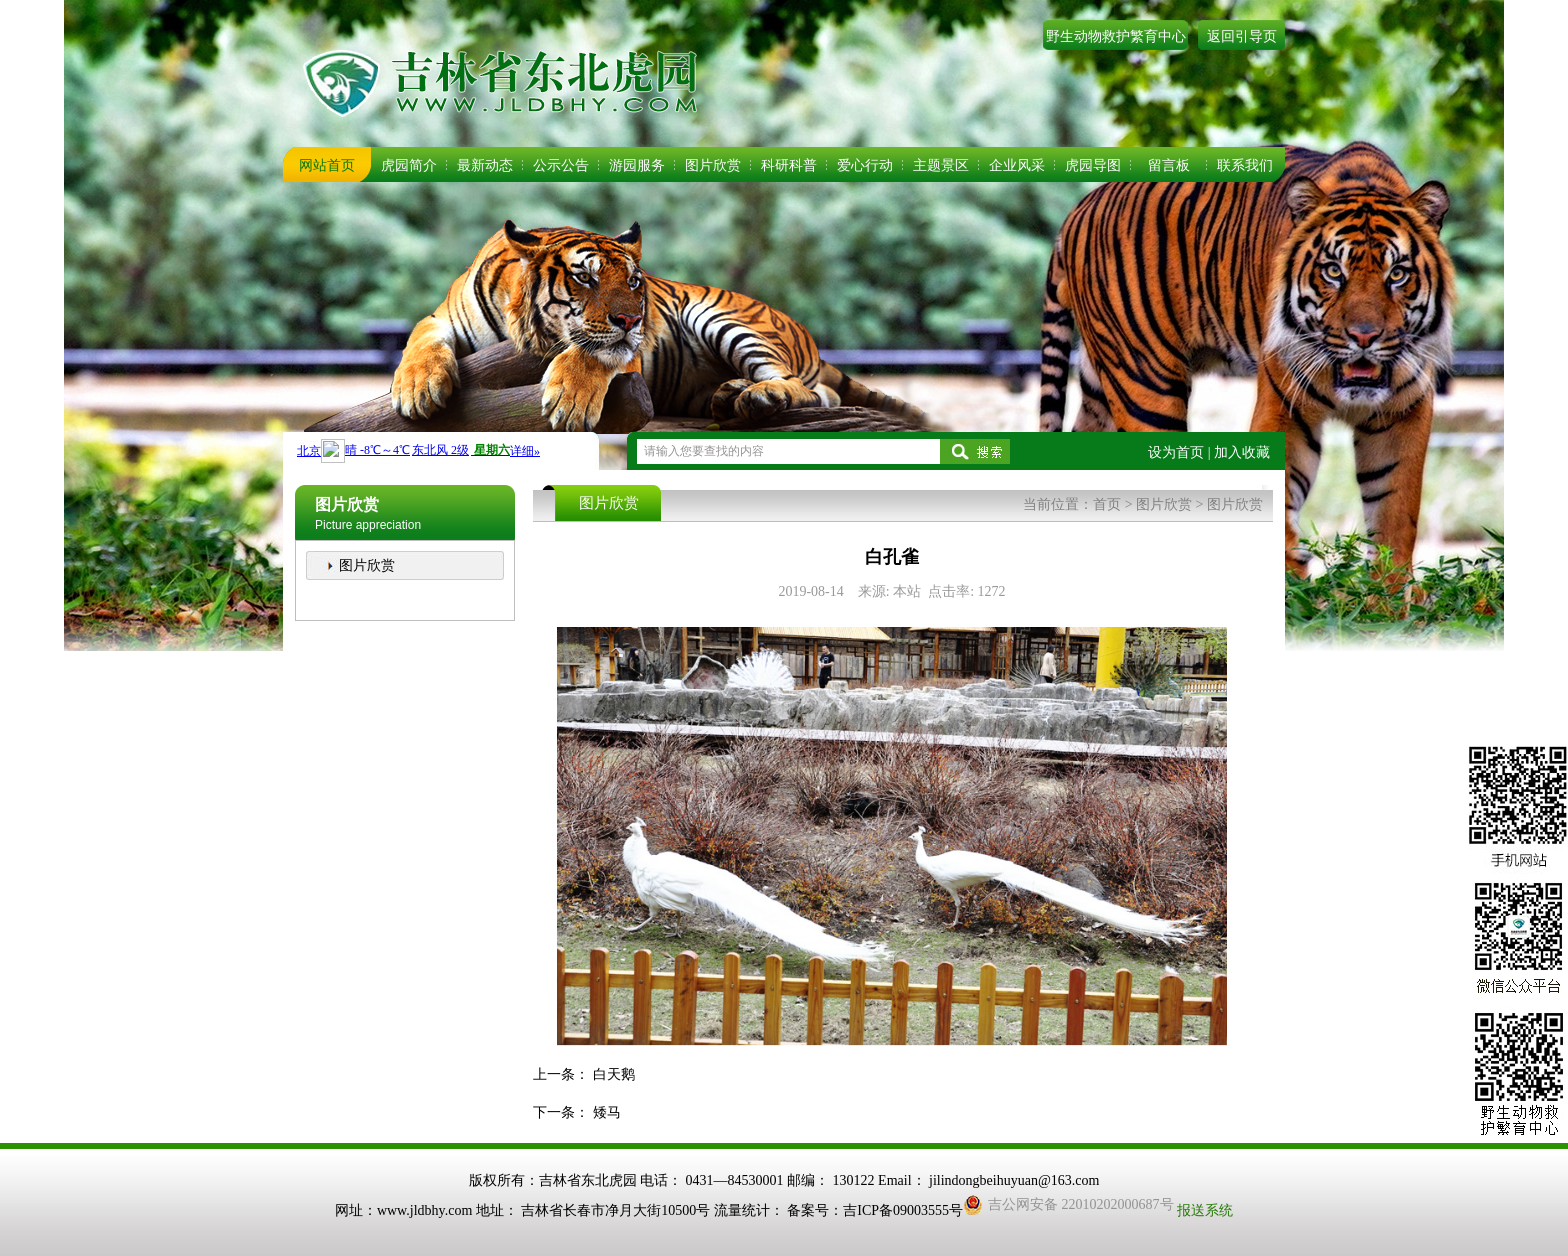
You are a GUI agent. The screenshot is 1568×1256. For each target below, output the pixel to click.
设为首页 (1176, 452)
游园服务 (637, 165)
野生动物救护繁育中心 (1116, 36)
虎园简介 (409, 165)
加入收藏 (1242, 452)
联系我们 (1245, 165)
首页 (1107, 504)
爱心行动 (865, 165)
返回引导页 (1242, 36)
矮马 (607, 1112)
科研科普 (789, 165)
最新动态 (485, 165)
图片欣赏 (713, 165)
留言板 (1169, 165)
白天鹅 (614, 1074)
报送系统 (1205, 1210)
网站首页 (327, 165)
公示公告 (561, 165)
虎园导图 (1093, 165)
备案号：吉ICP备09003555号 (875, 1210)
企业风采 (1017, 165)
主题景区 (941, 165)
